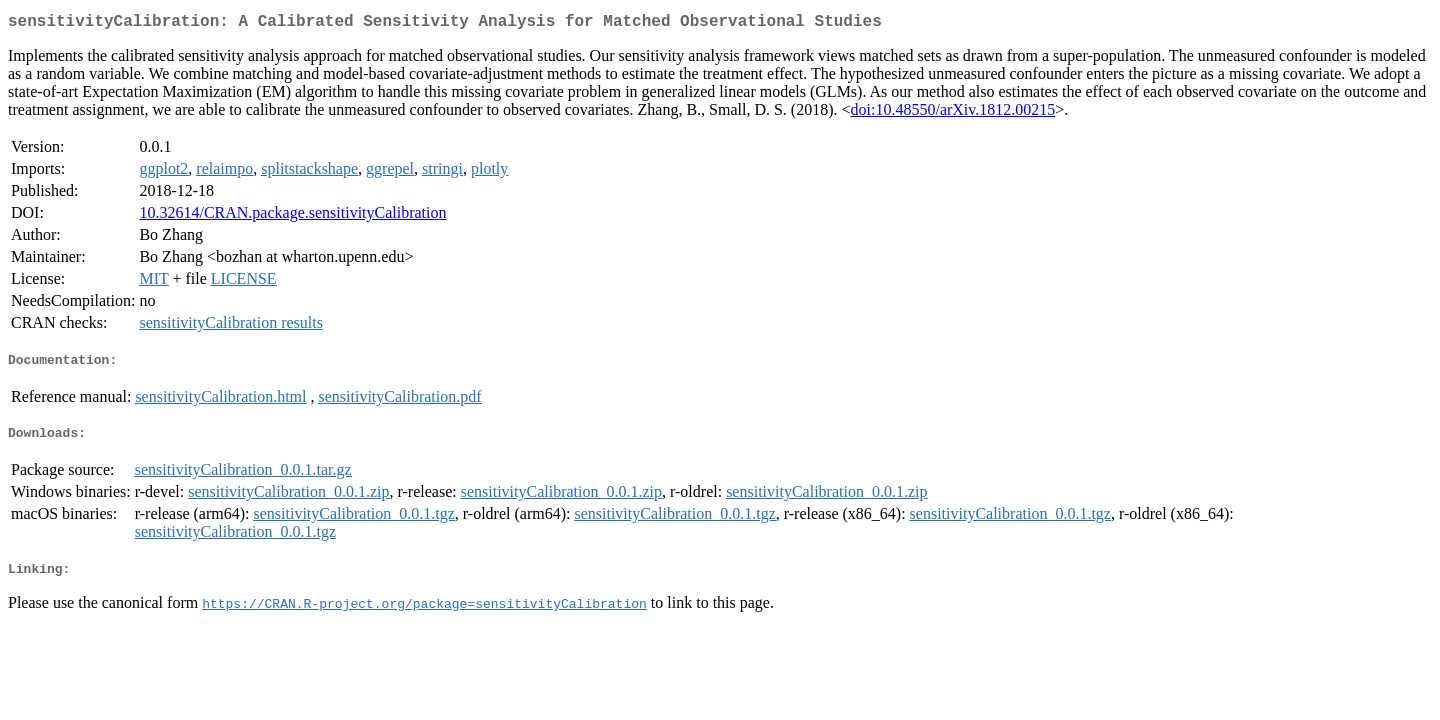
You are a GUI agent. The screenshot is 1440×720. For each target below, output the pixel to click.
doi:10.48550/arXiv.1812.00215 (953, 113)
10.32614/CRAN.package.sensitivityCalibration (292, 216)
